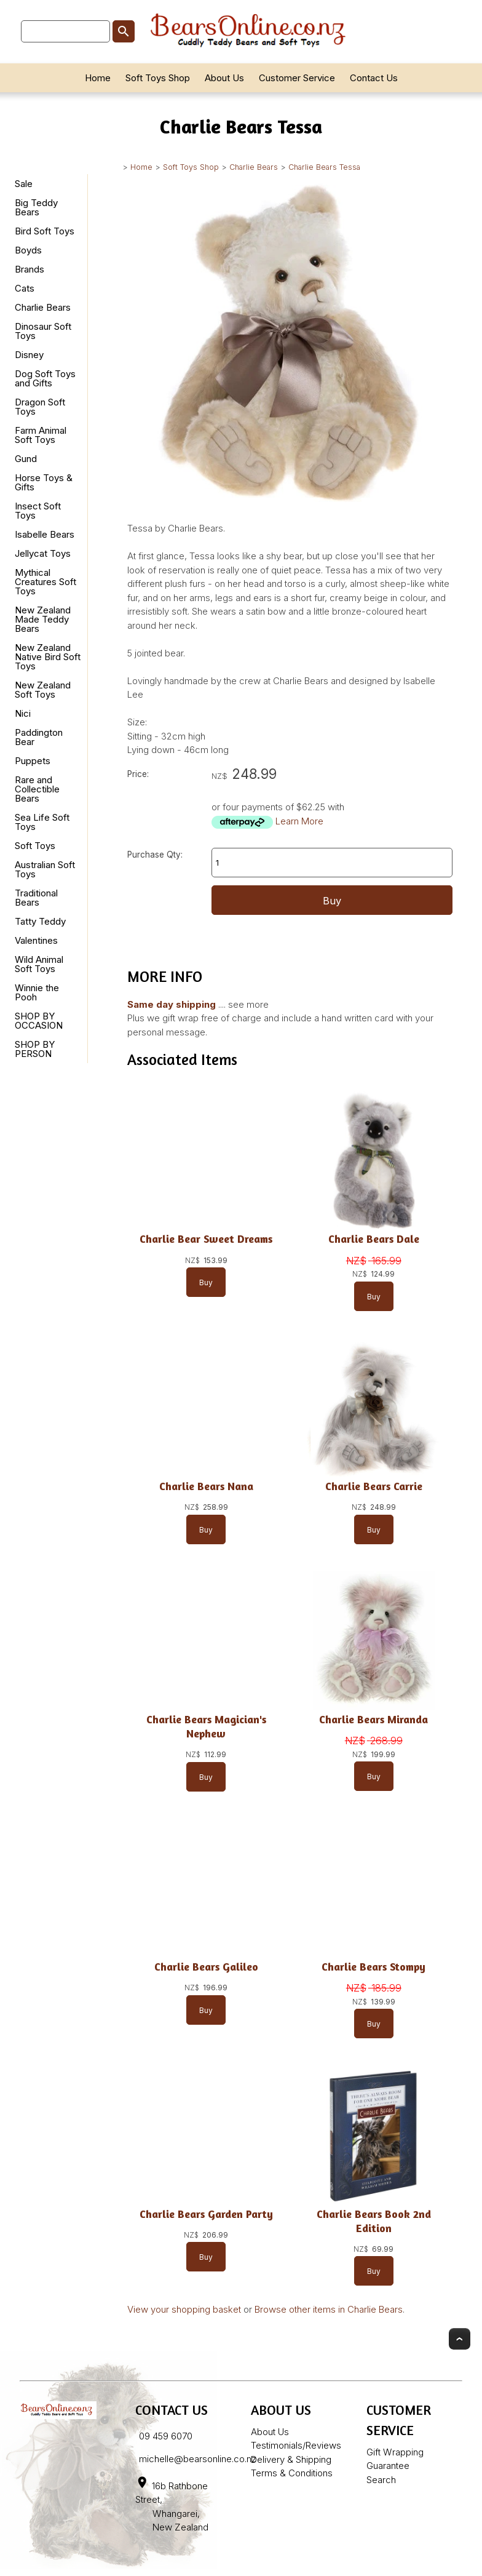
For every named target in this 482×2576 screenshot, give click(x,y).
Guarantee (387, 2465)
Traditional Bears (36, 897)
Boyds (28, 250)
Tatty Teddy (40, 921)
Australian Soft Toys (45, 869)
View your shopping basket (184, 2309)
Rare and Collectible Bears (37, 789)
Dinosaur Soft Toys (43, 331)
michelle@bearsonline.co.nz (197, 2459)
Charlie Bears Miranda (373, 1719)
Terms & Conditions (292, 2473)
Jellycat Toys (43, 553)
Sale (24, 183)
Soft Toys (35, 845)
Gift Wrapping (395, 2452)
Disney (29, 355)
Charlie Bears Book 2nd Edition (374, 2221)
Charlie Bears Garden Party (206, 2213)
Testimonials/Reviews (296, 2445)
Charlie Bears (253, 167)
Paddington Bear (39, 737)
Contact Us (374, 78)
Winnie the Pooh (37, 992)
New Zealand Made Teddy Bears (43, 619)
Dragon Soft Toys (40, 406)
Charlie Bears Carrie (373, 1486)
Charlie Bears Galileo (206, 1966)
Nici (23, 713)
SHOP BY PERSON (35, 1049)
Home (98, 78)
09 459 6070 (165, 2436)
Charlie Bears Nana (206, 1486)
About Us (224, 78)
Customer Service (297, 78)
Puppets (32, 761)
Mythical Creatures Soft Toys (45, 582)
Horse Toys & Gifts (44, 482)
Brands (29, 269)
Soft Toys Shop (157, 78)
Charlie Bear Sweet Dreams (206, 1238)
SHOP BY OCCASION (39, 1020)
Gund (26, 459)
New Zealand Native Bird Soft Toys (48, 657)
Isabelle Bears (44, 534)
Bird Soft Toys (44, 231)
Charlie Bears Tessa (324, 167)
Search (381, 2480)
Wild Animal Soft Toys (39, 964)
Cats (24, 288)
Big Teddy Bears (36, 207)
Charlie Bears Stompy (373, 1966)
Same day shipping (171, 1004)
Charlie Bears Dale (373, 1238)
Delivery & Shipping (291, 2459)
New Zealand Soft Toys (43, 689)
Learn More (299, 821)
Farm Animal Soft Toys (40, 435)
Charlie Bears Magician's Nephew (206, 1726)
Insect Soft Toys (38, 510)
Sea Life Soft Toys (42, 821)
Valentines (36, 940)
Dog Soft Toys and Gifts (45, 378)
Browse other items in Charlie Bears (329, 2309)
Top (459, 2339)
